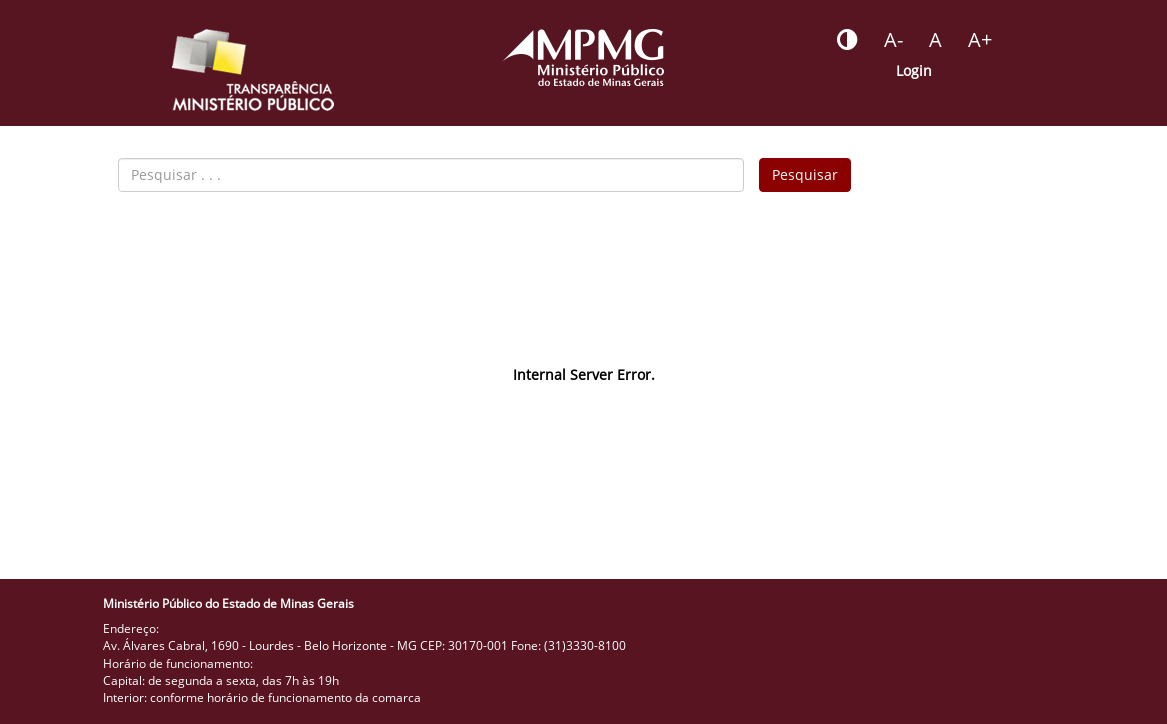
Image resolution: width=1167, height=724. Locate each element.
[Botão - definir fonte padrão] (935, 40)
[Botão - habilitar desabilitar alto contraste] (847, 40)
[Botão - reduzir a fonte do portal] (893, 40)
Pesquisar (805, 174)
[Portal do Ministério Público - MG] (583, 57)
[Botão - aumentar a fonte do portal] (980, 40)
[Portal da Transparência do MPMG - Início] (253, 70)
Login (914, 70)
